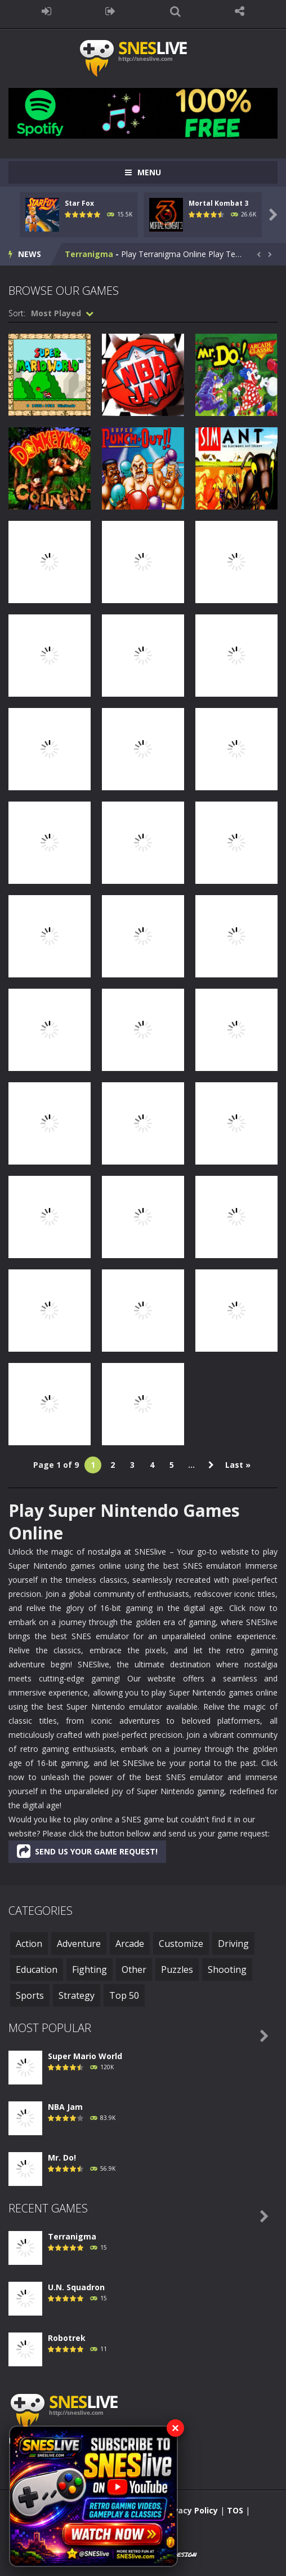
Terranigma (89, 254)
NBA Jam (65, 2106)
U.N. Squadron (76, 2287)
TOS (235, 2510)
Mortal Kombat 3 (218, 203)
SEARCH (175, 11)
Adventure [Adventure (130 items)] (79, 1943)
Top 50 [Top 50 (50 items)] (124, 1995)
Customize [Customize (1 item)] (181, 1943)
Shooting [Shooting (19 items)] (227, 1969)
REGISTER (111, 11)
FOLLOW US (240, 11)
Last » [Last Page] (238, 1464)
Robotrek (67, 2337)
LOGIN (46, 11)
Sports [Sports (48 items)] (30, 1995)
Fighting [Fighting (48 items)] (89, 1969)
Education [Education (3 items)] (36, 1969)
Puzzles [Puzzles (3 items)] (177, 1969)
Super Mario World (85, 2056)
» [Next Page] (211, 1465)
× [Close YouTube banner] (175, 2428)
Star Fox (79, 203)
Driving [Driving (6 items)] (233, 1943)
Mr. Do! (62, 2157)
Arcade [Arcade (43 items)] (129, 1943)
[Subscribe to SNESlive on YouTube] (93, 2496)
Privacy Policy (190, 2510)
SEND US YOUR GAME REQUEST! (87, 1851)
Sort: (16, 313)
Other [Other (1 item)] (134, 1969)
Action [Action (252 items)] (29, 1943)
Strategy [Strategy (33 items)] (77, 1995)
